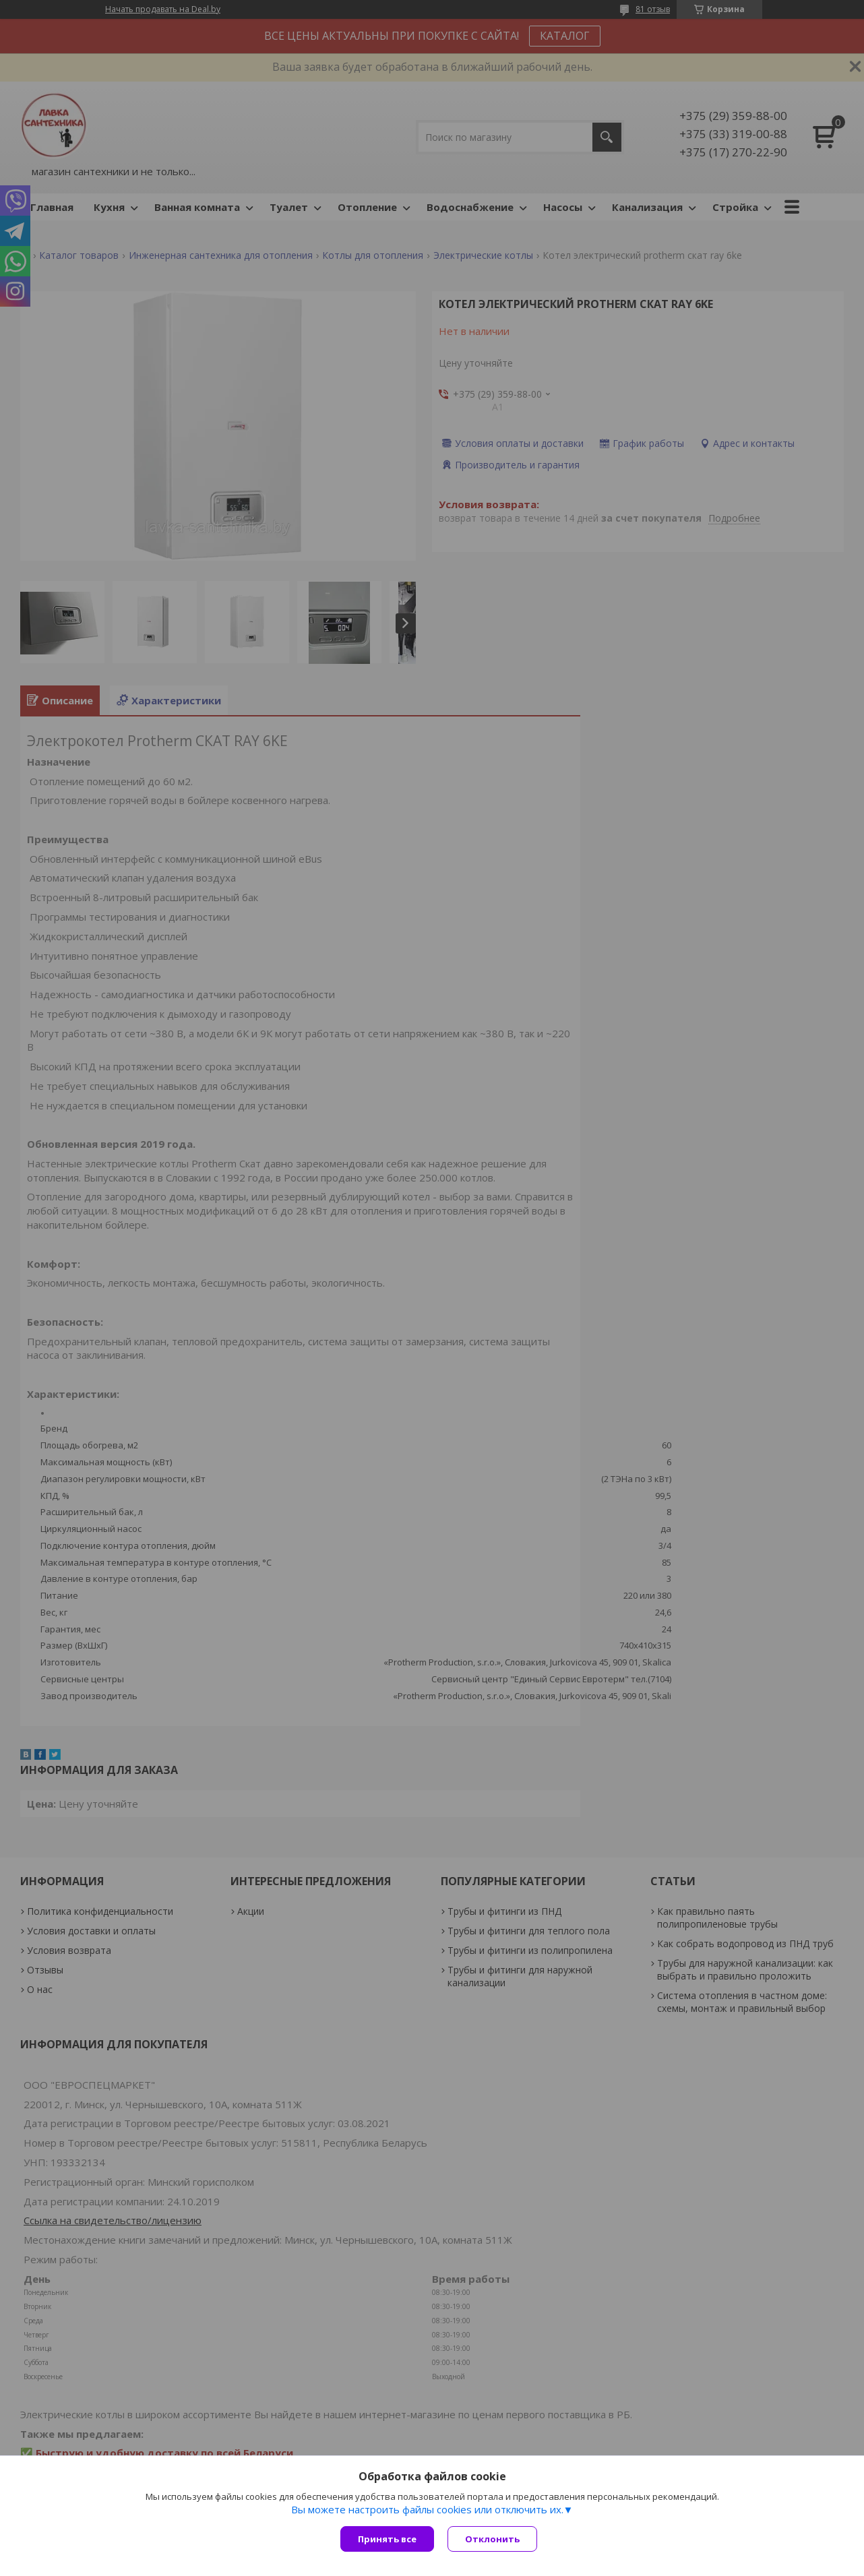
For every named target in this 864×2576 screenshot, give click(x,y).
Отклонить (492, 2539)
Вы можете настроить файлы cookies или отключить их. (427, 2509)
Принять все (387, 2539)
